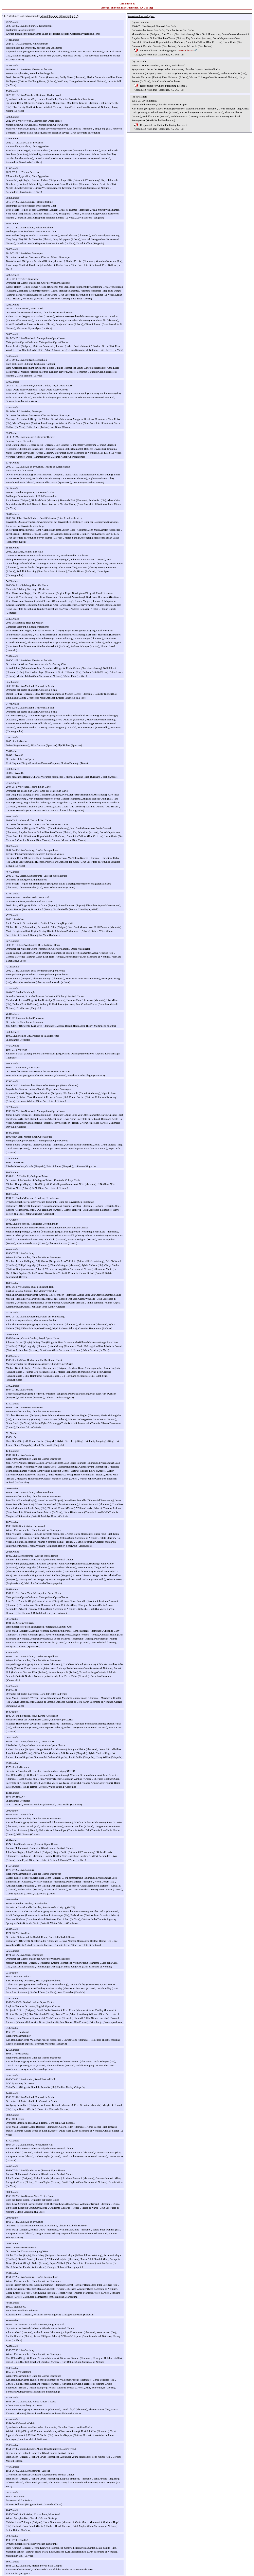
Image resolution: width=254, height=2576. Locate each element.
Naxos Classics (186, 50)
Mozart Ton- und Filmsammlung (57, 15)
